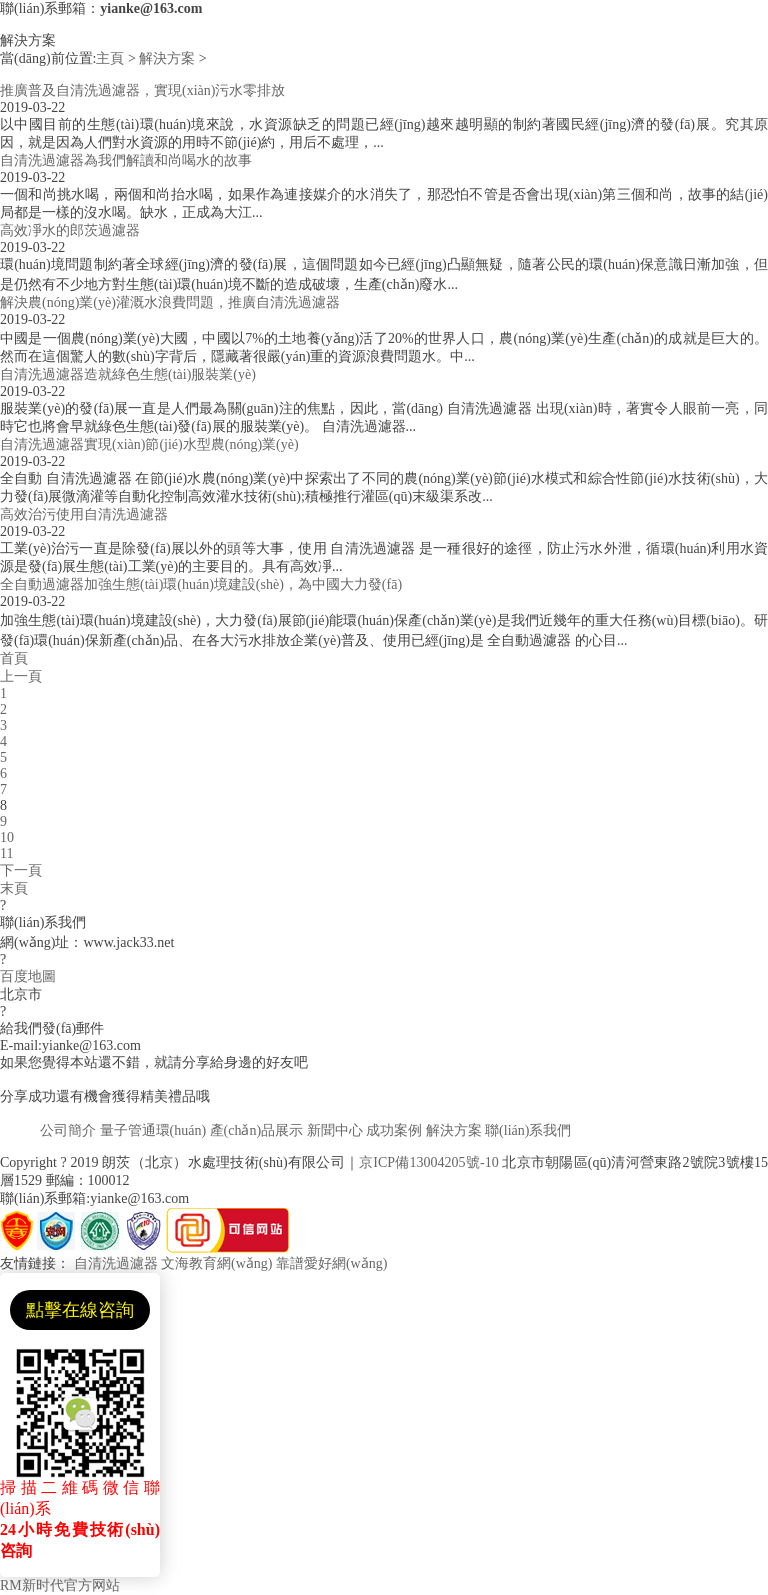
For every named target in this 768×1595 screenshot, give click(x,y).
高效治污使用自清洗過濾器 (84, 514)
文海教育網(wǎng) (216, 1263)
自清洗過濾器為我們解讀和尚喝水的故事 (126, 160)
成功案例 (394, 1130)
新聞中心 (335, 1130)
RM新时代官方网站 (60, 1585)
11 (6, 853)
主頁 (110, 58)
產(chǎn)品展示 (257, 1130)
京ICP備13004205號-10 (429, 1162)
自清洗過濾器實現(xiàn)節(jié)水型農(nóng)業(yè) (149, 444)
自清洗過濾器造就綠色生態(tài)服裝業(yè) (128, 374)
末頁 (14, 888)
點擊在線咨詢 (80, 1310)
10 (7, 837)
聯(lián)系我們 (528, 1130)
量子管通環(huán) (153, 1130)
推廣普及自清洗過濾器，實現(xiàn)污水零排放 (142, 90)
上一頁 (21, 676)
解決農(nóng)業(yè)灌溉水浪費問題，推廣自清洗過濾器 (170, 302)
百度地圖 (28, 976)
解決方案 (167, 58)
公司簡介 (68, 1130)
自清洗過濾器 (116, 1263)
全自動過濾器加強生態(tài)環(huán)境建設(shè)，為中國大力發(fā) (201, 584)
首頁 (14, 658)
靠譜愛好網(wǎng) (331, 1263)
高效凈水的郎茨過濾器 (70, 230)
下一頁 (21, 870)
